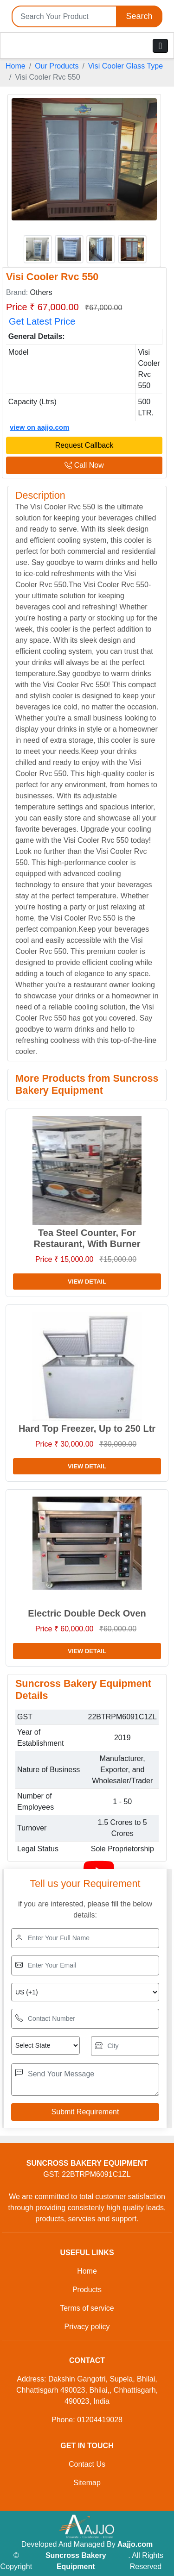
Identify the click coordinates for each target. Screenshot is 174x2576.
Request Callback (84, 445)
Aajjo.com (135, 2544)
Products (87, 2290)
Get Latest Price (42, 321)
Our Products (56, 66)
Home (16, 66)
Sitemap (87, 2483)
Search (139, 16)
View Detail (87, 1281)
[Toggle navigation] (160, 46)
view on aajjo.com (39, 427)
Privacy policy (87, 2327)
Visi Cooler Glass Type (125, 66)
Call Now (83, 465)
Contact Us (87, 2464)
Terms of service (87, 2308)
